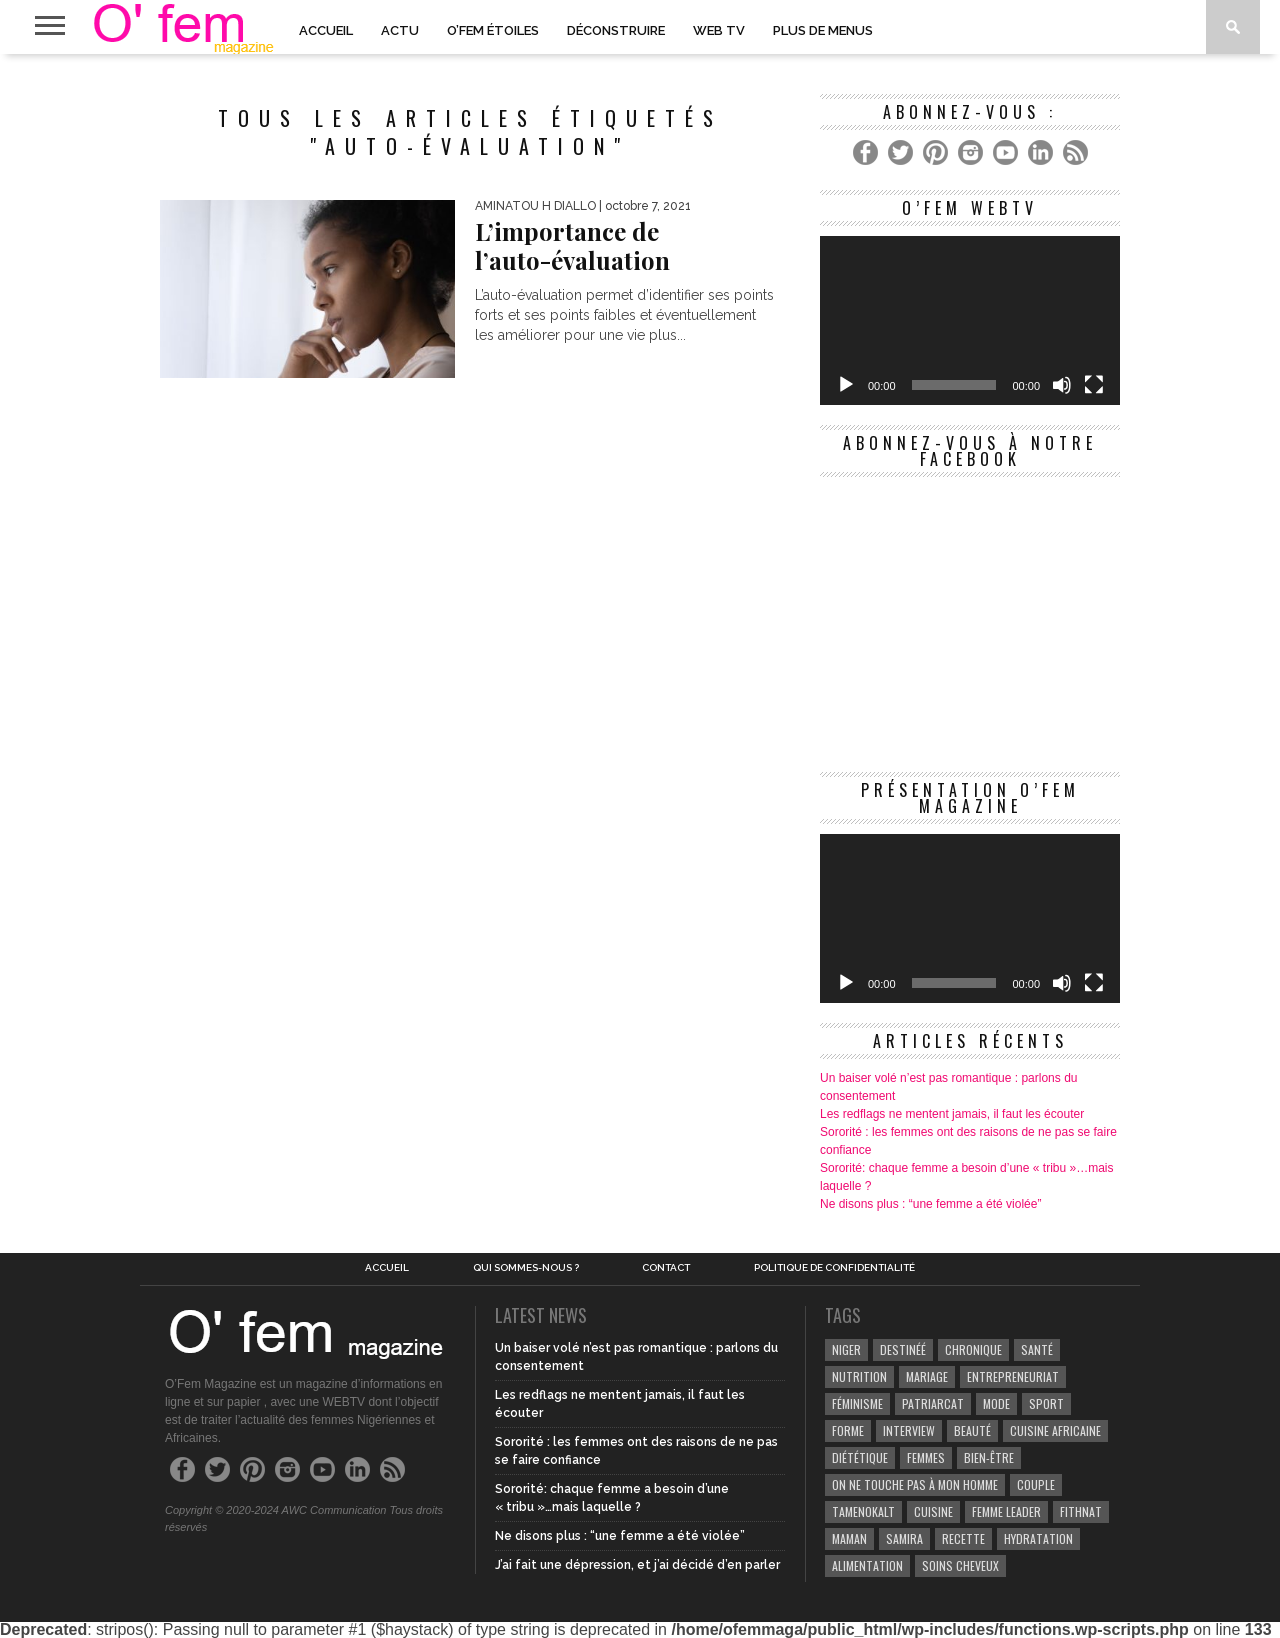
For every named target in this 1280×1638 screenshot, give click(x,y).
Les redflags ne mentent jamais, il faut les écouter (952, 1114)
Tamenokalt (863, 1511)
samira (904, 1538)
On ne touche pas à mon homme (915, 1484)
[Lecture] (846, 385)
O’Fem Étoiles (493, 30)
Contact (666, 1268)
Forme (848, 1430)
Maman (849, 1538)
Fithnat (1081, 1511)
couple (1036, 1484)
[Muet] (1062, 385)
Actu (400, 30)
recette (963, 1538)
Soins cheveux (960, 1565)
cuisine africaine (1055, 1430)
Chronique (973, 1349)
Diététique (860, 1457)
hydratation (1038, 1538)
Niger (846, 1349)
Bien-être (989, 1457)
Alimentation (867, 1565)
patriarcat (933, 1403)
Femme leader (1006, 1511)
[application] (970, 320)
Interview (909, 1430)
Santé (1037, 1349)
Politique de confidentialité (834, 1268)
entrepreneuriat (1013, 1376)
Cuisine (933, 1511)
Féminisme (857, 1403)
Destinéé (903, 1349)
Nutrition (859, 1376)
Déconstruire (616, 30)
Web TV (719, 30)
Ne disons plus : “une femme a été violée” (930, 1204)
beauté (972, 1430)
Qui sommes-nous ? (526, 1268)
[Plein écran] (1094, 385)
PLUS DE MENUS (823, 30)
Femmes (926, 1457)
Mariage (927, 1376)
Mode (996, 1403)
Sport (1046, 1403)
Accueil (326, 30)
